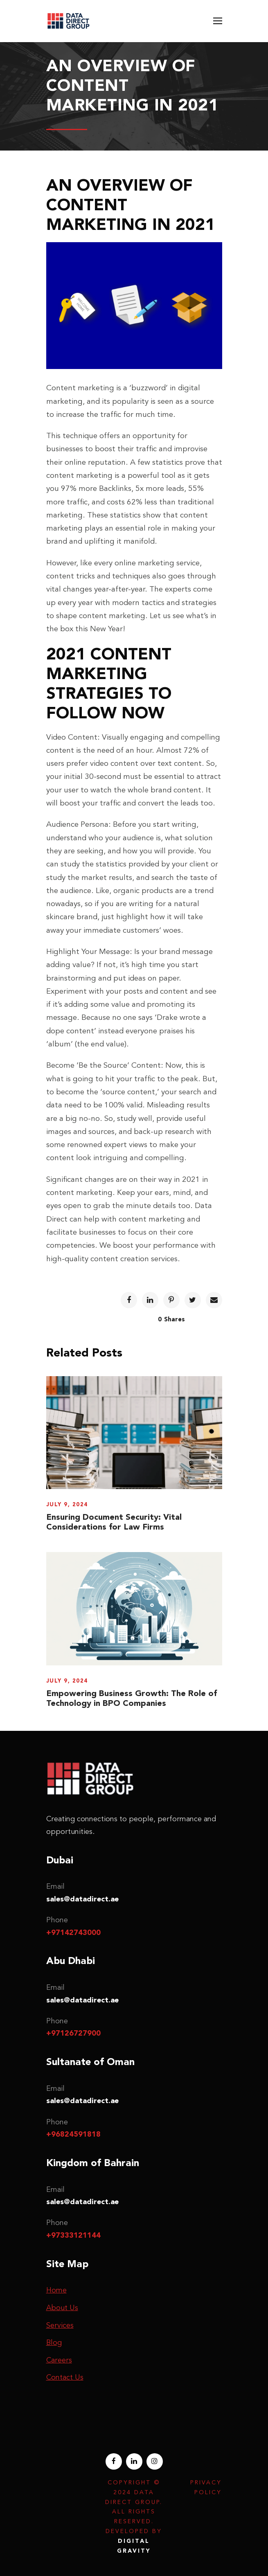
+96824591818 (73, 2134)
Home (56, 2290)
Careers (59, 2360)
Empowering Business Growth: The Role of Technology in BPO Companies (131, 1698)
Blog (54, 2342)
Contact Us (64, 2377)
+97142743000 (73, 1932)
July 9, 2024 (67, 1504)
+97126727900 (73, 2033)
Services (60, 2325)
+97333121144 (73, 2235)
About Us (62, 2307)
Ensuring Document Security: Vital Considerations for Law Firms (114, 1522)
